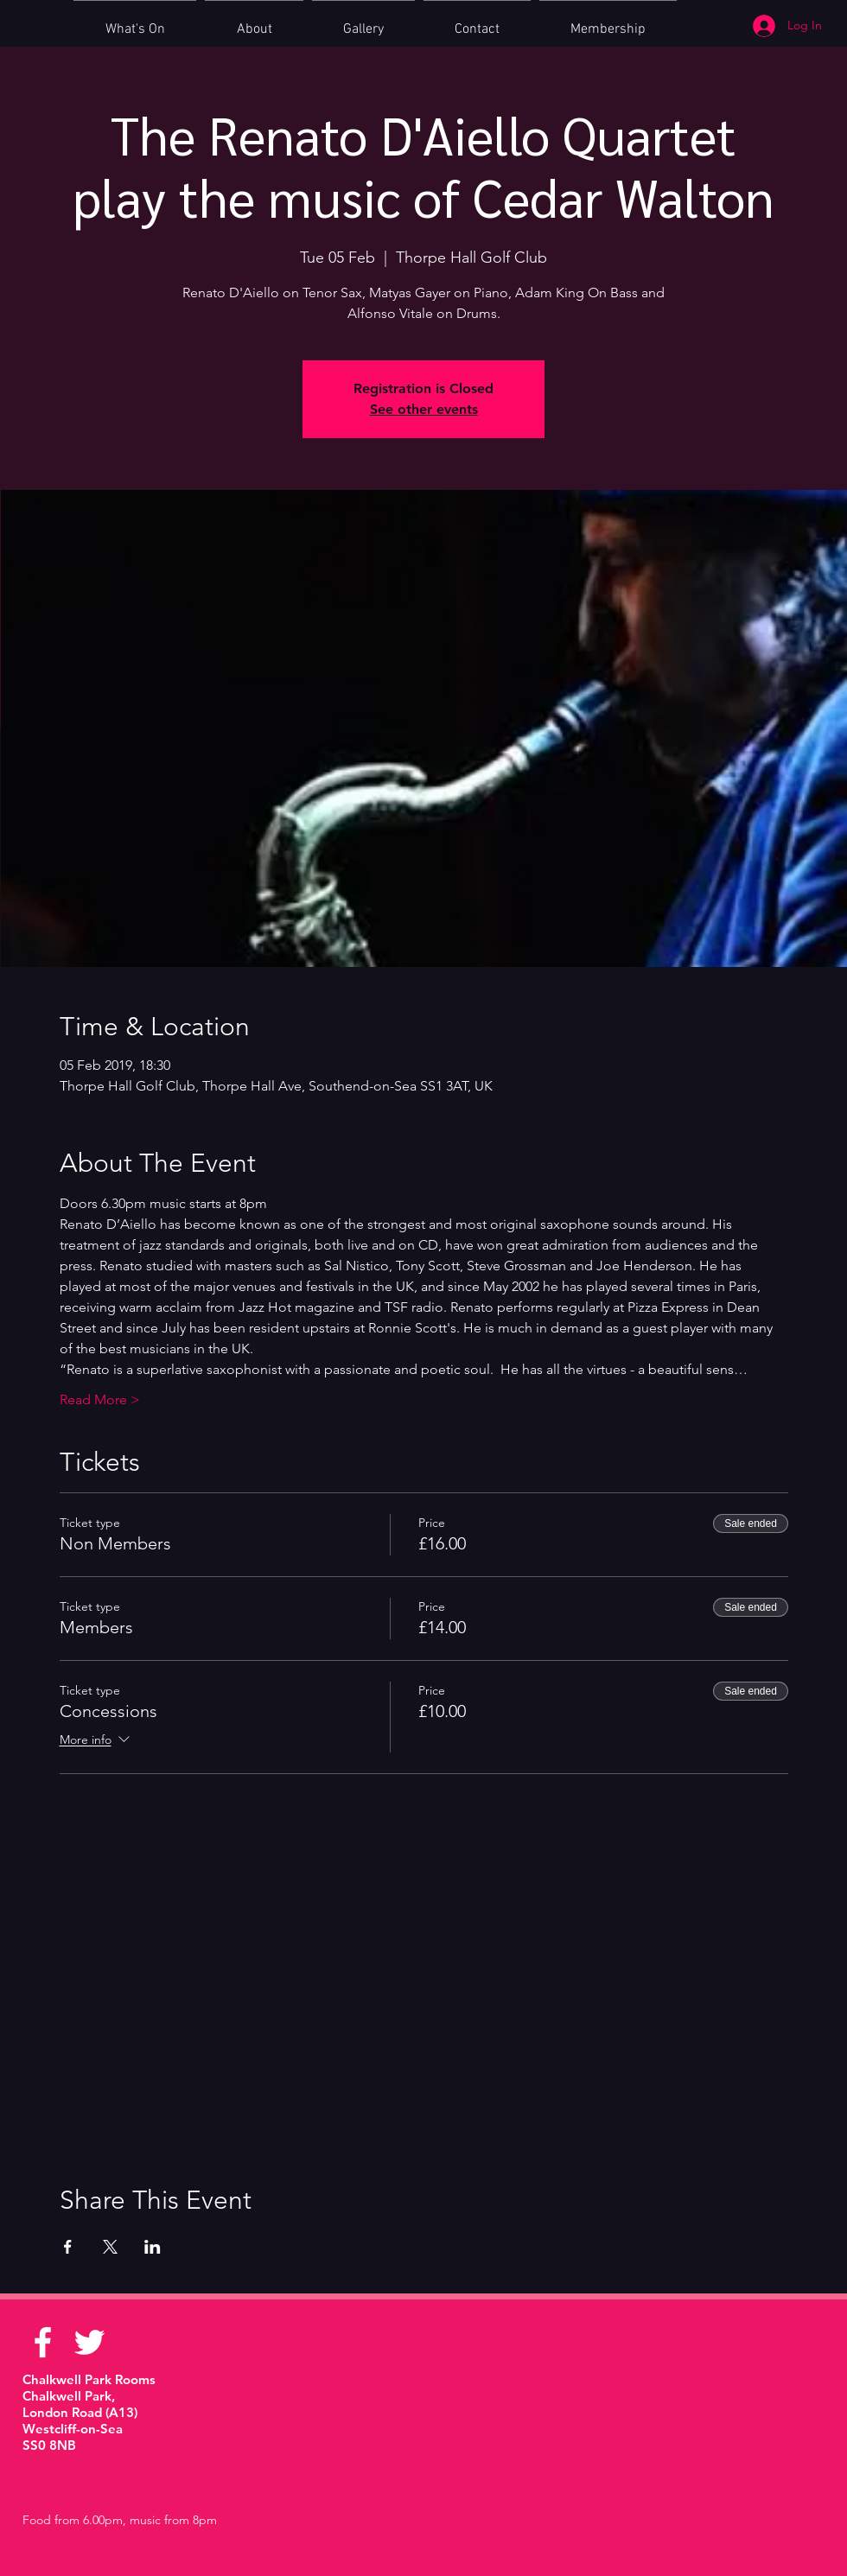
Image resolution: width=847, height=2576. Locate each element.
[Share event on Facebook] (68, 2247)
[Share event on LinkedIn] (152, 2247)
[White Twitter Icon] (89, 2342)
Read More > (100, 1399)
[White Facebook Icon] (42, 2342)
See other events (424, 409)
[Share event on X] (110, 2247)
